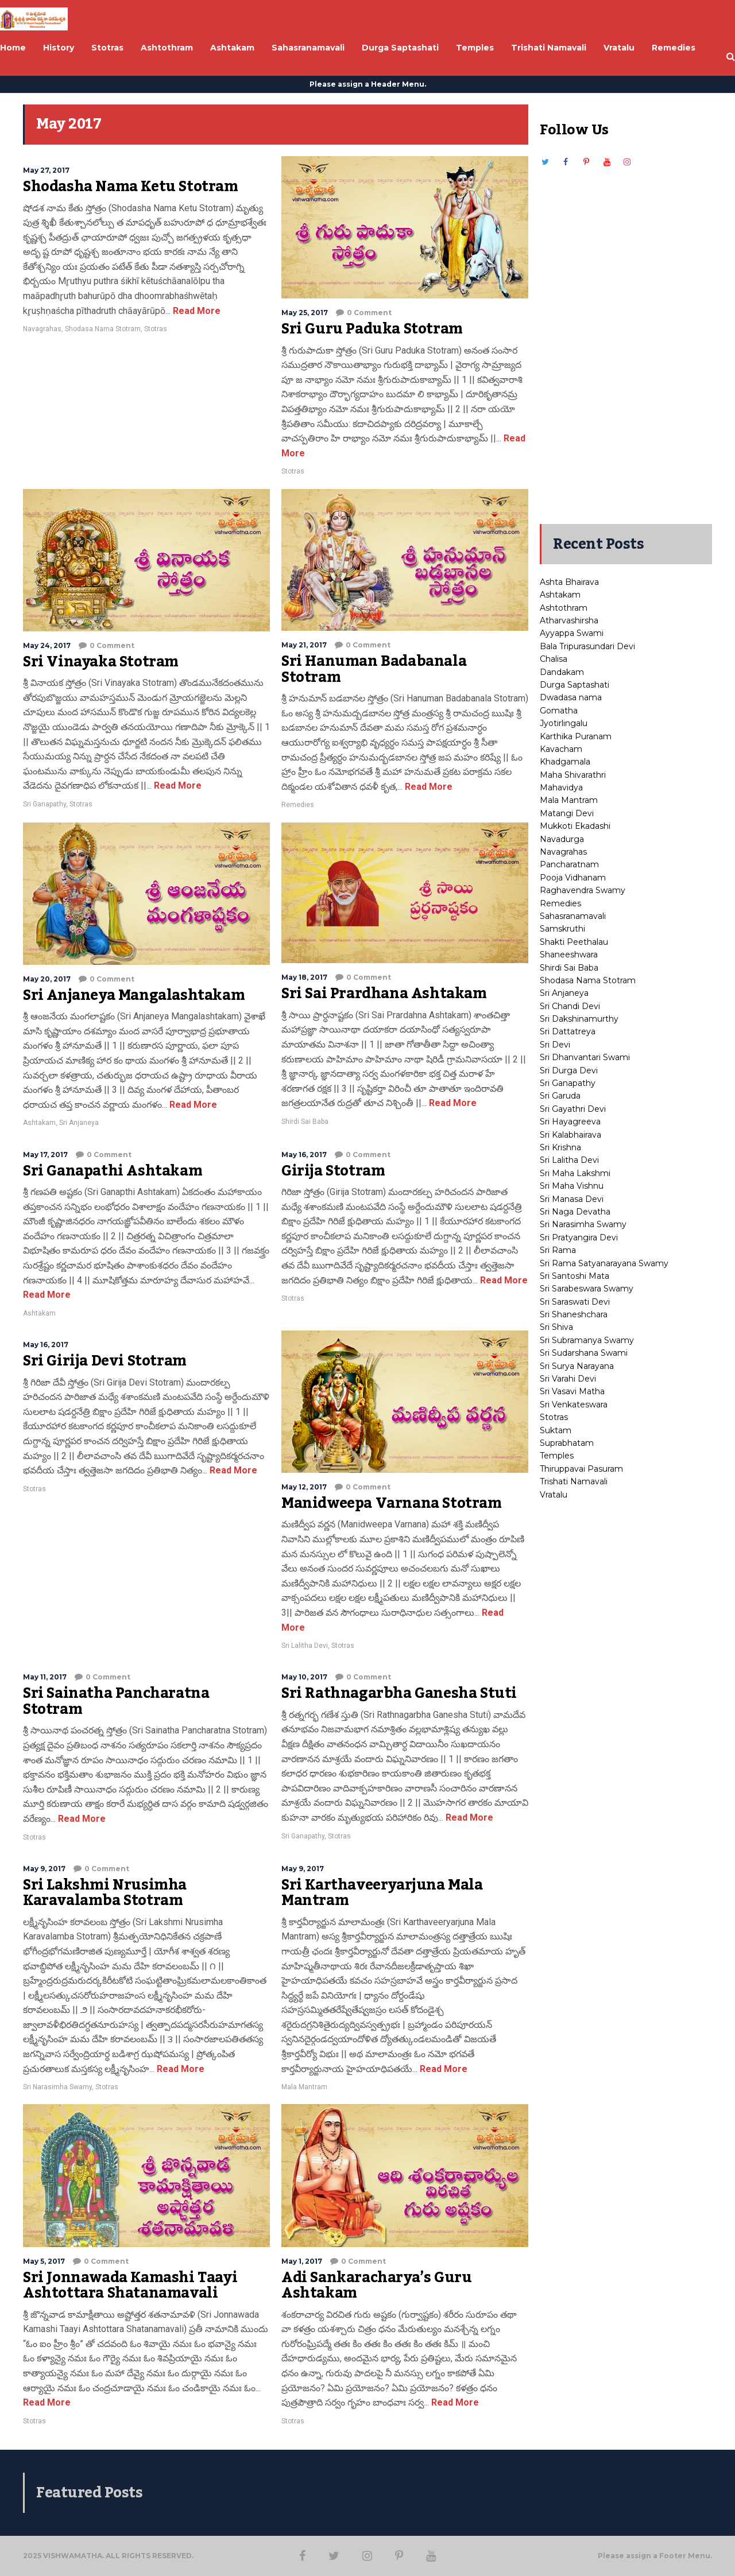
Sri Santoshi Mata (574, 1276)
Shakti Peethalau (574, 942)
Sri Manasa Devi (572, 1199)
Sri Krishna (560, 1147)
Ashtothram (563, 608)
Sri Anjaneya (79, 1123)
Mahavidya (561, 787)
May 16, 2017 (304, 1154)
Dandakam (562, 672)
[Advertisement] (626, 340)
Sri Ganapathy (44, 804)
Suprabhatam (567, 1443)
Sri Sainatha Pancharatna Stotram (116, 1701)
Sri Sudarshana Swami (584, 1353)
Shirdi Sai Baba (304, 1122)
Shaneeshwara (569, 954)
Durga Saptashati (574, 685)
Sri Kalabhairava (570, 1135)
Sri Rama (558, 1250)
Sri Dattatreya (567, 1031)
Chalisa (553, 659)
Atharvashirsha (569, 620)
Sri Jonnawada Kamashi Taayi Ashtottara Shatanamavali (130, 2285)
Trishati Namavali (574, 1481)
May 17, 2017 (45, 1154)
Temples (557, 1455)
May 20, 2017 (47, 979)
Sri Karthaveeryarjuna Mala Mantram (382, 1893)
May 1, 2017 (301, 2261)
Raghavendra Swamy (582, 890)
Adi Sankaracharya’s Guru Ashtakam (376, 2285)
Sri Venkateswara (574, 1404)
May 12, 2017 (304, 1487)
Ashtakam (39, 1123)
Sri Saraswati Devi (575, 1302)
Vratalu (553, 1494)
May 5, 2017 (44, 2261)
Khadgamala (565, 761)
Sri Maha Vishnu (572, 1186)
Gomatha (559, 710)
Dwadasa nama (571, 697)
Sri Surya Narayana (577, 1366)
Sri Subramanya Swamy (587, 1340)
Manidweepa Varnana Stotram (391, 1503)
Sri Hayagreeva (570, 1121)
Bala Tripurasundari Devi (587, 646)
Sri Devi (555, 1044)
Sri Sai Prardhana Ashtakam (384, 993)
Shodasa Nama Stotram (103, 329)
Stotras (155, 329)
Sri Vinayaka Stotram (101, 661)
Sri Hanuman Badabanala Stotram (373, 669)
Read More (195, 310)
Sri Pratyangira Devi (579, 1237)
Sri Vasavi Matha (572, 1391)
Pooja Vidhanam (573, 877)
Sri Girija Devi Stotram (105, 1361)
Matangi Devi (567, 813)
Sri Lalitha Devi (304, 1646)
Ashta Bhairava (569, 582)
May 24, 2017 (47, 645)
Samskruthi (562, 929)
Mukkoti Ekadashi (575, 826)
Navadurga (562, 839)
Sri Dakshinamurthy (579, 1019)
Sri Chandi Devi (570, 1006)
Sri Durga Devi (569, 1070)
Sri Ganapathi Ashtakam (112, 1171)
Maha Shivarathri (573, 775)
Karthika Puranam (576, 736)
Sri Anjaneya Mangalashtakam (134, 995)
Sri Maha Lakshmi (575, 1173)
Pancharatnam (569, 864)
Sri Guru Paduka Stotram (372, 329)
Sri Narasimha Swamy (57, 2087)
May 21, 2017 (304, 645)
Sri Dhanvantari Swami (585, 1057)
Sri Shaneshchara (574, 1314)
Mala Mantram (304, 2087)
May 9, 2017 (44, 1868)
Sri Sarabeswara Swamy (586, 1288)
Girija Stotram (333, 1171)
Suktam (555, 1430)
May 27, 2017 (46, 170)
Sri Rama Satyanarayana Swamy (604, 1263)
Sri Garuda (560, 1096)
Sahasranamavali (573, 916)
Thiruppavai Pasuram (581, 1469)
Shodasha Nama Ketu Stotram (130, 186)
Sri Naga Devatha (575, 1211)
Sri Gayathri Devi (573, 1109)
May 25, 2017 (304, 312)
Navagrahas (42, 329)
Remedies (297, 805)
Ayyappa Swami (572, 633)
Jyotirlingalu (563, 723)
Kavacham (561, 749)
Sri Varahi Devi (568, 1379)
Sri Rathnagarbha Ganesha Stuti (399, 1693)
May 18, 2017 (304, 977)
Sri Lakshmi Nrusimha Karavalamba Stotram (105, 1893)
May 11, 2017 (45, 1677)
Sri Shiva (556, 1327)
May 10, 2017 (304, 1677)
